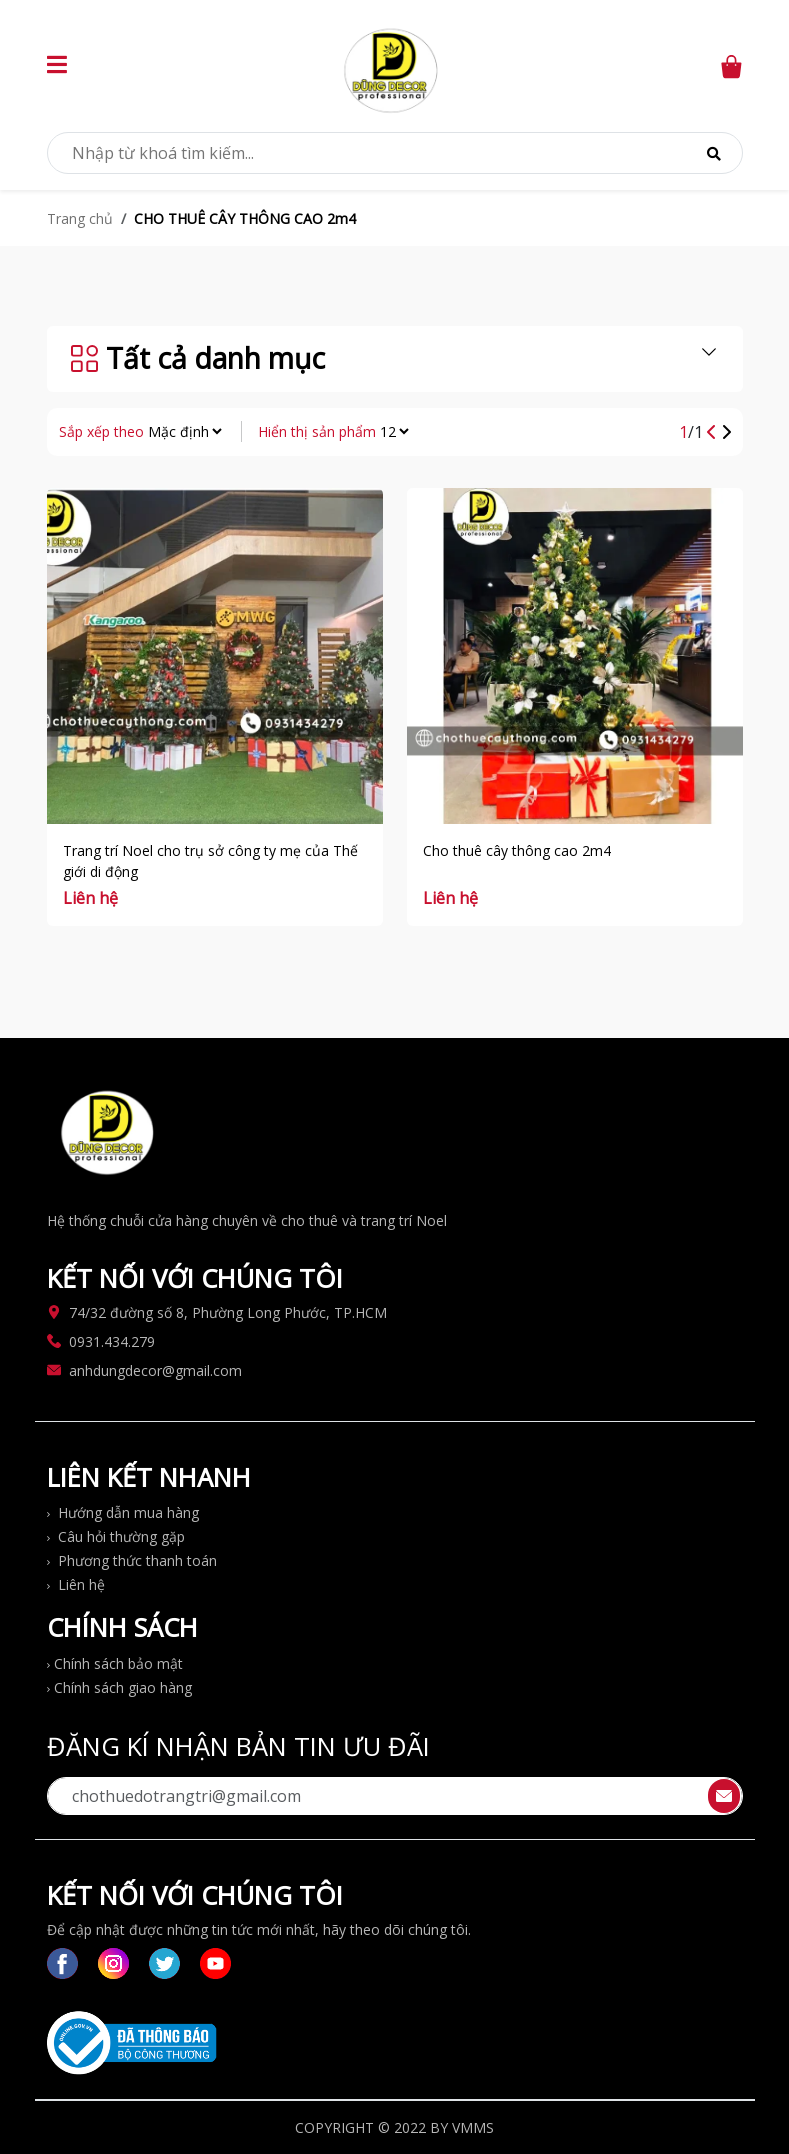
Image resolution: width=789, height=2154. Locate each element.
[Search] (714, 153)
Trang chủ (80, 218)
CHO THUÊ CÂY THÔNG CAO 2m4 (245, 218)
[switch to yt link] (215, 1963)
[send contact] (724, 1796)
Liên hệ (76, 1584)
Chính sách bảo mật (115, 1663)
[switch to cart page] (731, 65)
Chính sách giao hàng (119, 1687)
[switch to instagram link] (113, 1963)
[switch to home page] (392, 66)
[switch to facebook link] (62, 1963)
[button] (57, 67)
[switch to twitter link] (164, 1963)
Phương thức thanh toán (132, 1560)
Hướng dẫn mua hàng (123, 1512)
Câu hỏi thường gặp (116, 1536)
